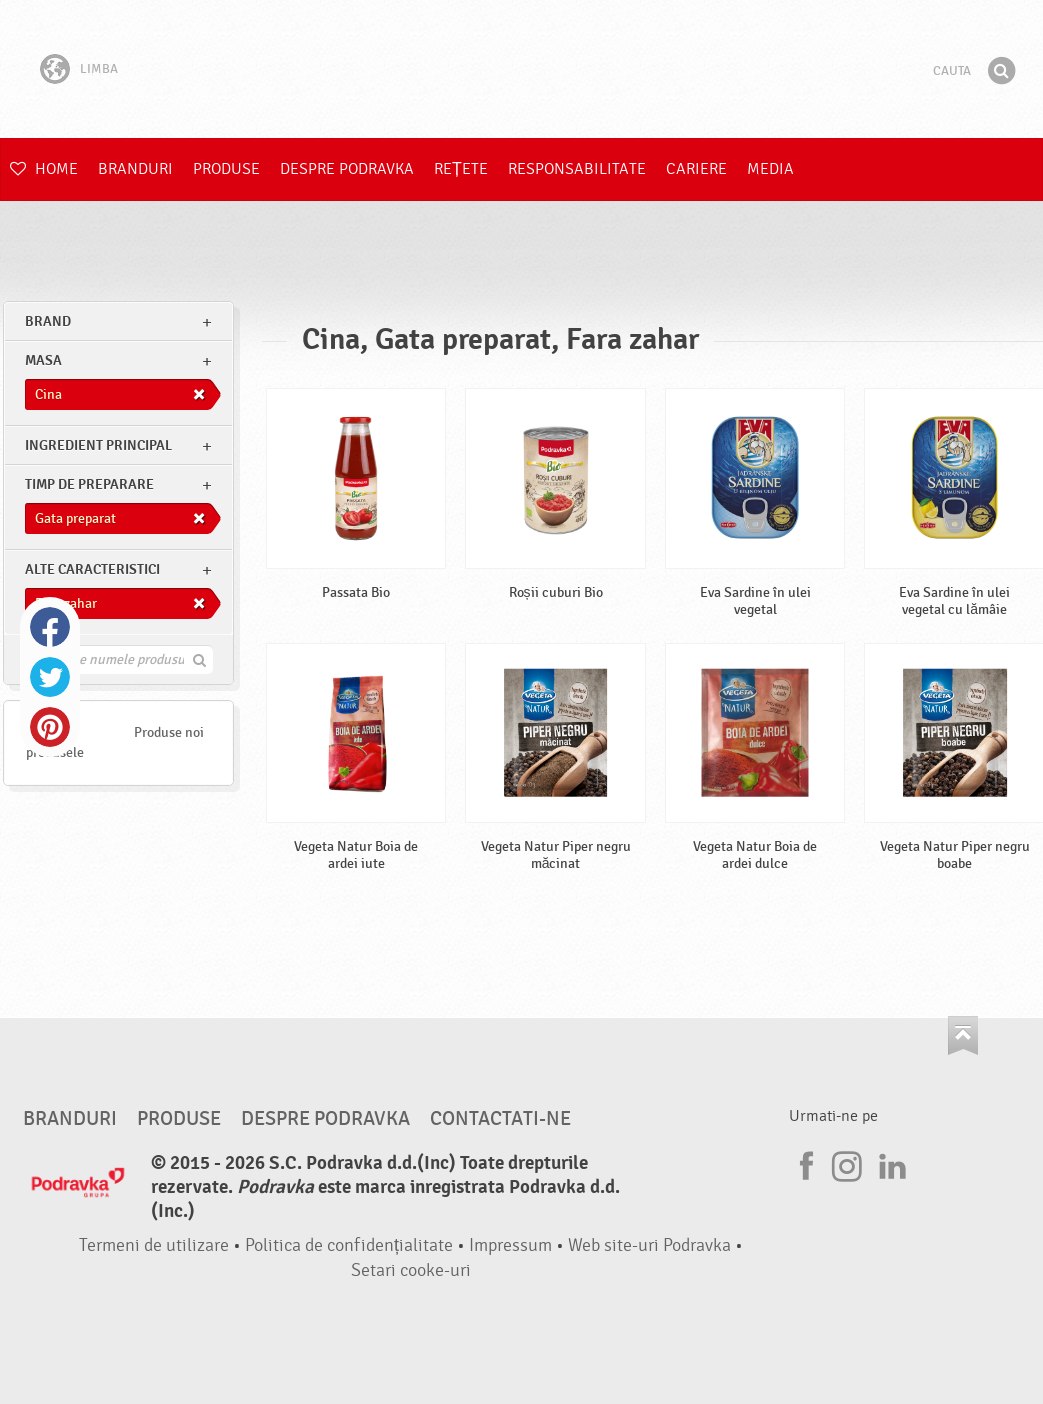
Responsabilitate (577, 169)
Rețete (461, 169)
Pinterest (50, 727)
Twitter (50, 677)
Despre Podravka (347, 169)
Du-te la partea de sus (963, 1035)
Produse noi (169, 732)
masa (43, 360)
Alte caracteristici (92, 569)
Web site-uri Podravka (649, 1245)
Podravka (522, 69)
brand (48, 321)
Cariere (696, 169)
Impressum (510, 1245)
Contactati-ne (500, 1119)
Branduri (135, 169)
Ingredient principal (98, 445)
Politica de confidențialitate (349, 1245)
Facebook (50, 627)
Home (44, 169)
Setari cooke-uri (411, 1270)
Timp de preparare (89, 484)
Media (770, 169)
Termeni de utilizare (154, 1245)
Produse (226, 169)
